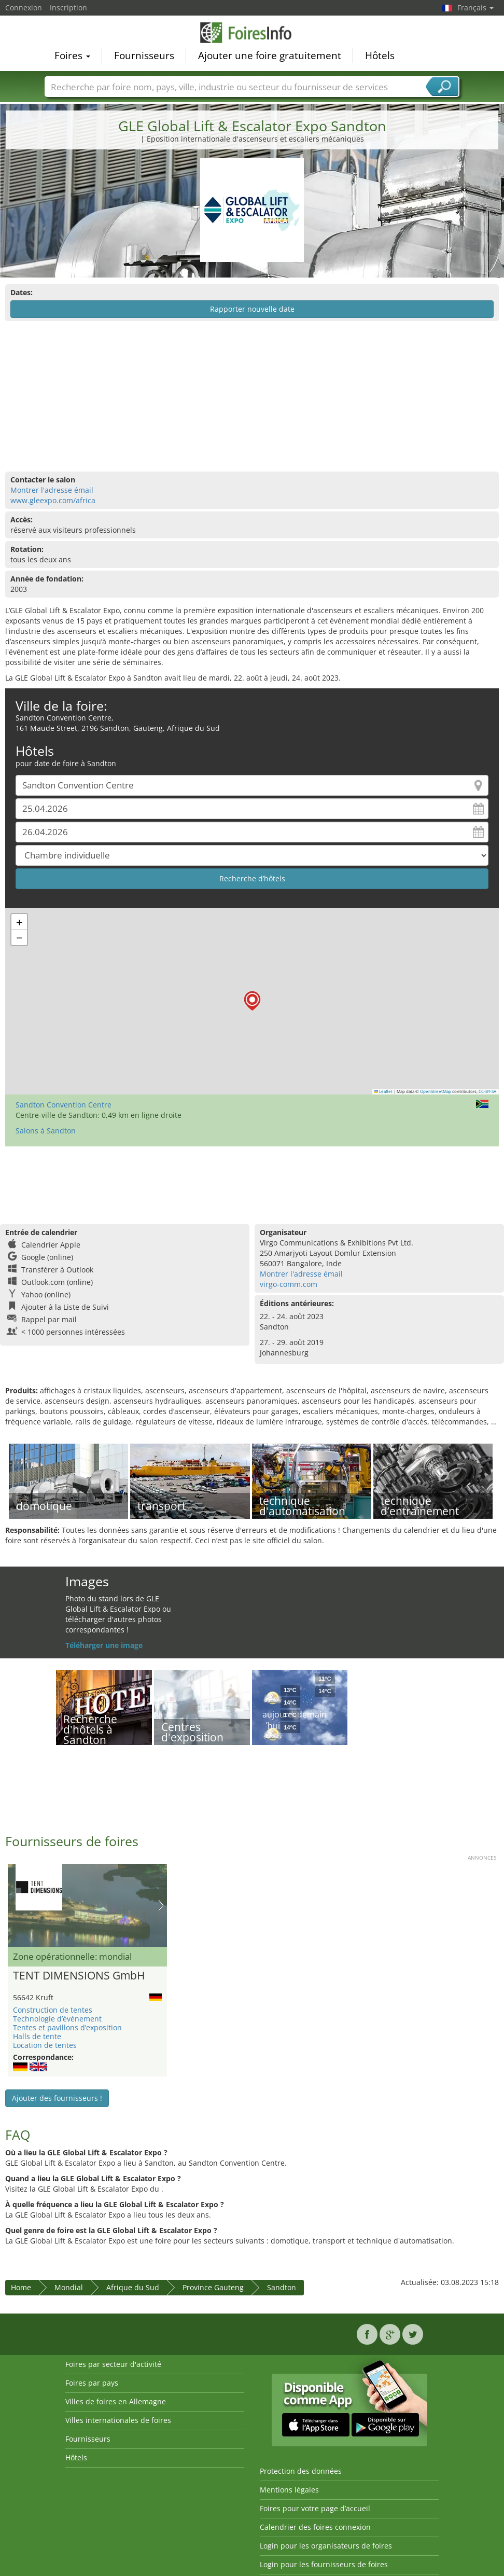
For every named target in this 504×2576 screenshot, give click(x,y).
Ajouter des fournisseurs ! (57, 2098)
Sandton (281, 2287)
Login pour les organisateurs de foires (326, 2546)
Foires (72, 55)
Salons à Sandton (46, 1130)
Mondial (68, 2287)
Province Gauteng (213, 2287)
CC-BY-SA (487, 1091)
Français (475, 7)
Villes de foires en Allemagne (115, 2401)
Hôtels (380, 55)
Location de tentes (45, 2045)
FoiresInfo (252, 32)
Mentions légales (289, 2490)
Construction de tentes (52, 2010)
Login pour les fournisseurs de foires (324, 2564)
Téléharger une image (104, 1645)
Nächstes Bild (161, 1905)
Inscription (68, 7)
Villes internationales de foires (118, 2420)
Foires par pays (91, 2383)
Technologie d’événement (57, 2019)
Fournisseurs (144, 55)
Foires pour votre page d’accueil (315, 2508)
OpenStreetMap (435, 1091)
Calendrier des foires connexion (315, 2527)
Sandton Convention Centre (63, 1105)
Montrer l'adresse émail (51, 490)
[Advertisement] (250, 396)
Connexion (23, 7)
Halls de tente (37, 2036)
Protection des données (301, 2471)
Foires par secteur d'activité (113, 2364)
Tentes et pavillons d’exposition (67, 2027)
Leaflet (383, 1091)
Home (21, 2287)
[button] (252, 1001)
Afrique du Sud (132, 2287)
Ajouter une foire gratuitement (269, 55)
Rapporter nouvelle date (252, 309)
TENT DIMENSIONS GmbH (79, 1976)
